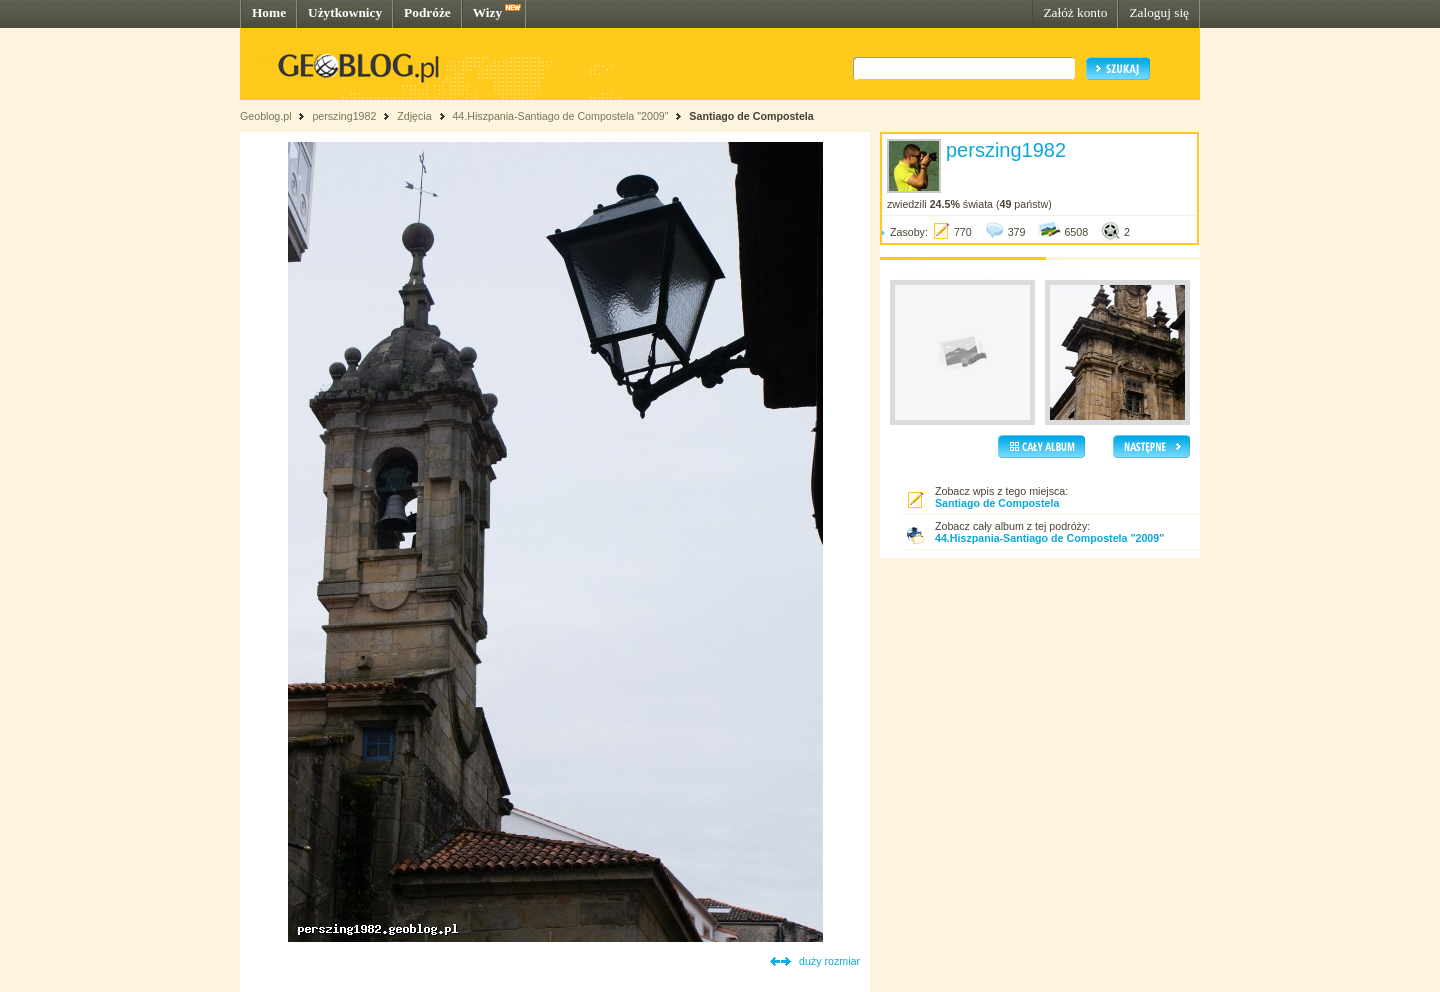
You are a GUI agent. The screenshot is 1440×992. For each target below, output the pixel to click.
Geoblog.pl (266, 116)
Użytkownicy (345, 12)
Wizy (487, 12)
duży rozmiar (829, 961)
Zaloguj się (1159, 12)
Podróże (427, 12)
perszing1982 (344, 116)
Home (269, 12)
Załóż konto (1075, 12)
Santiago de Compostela (751, 116)
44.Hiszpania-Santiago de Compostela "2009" (560, 116)
